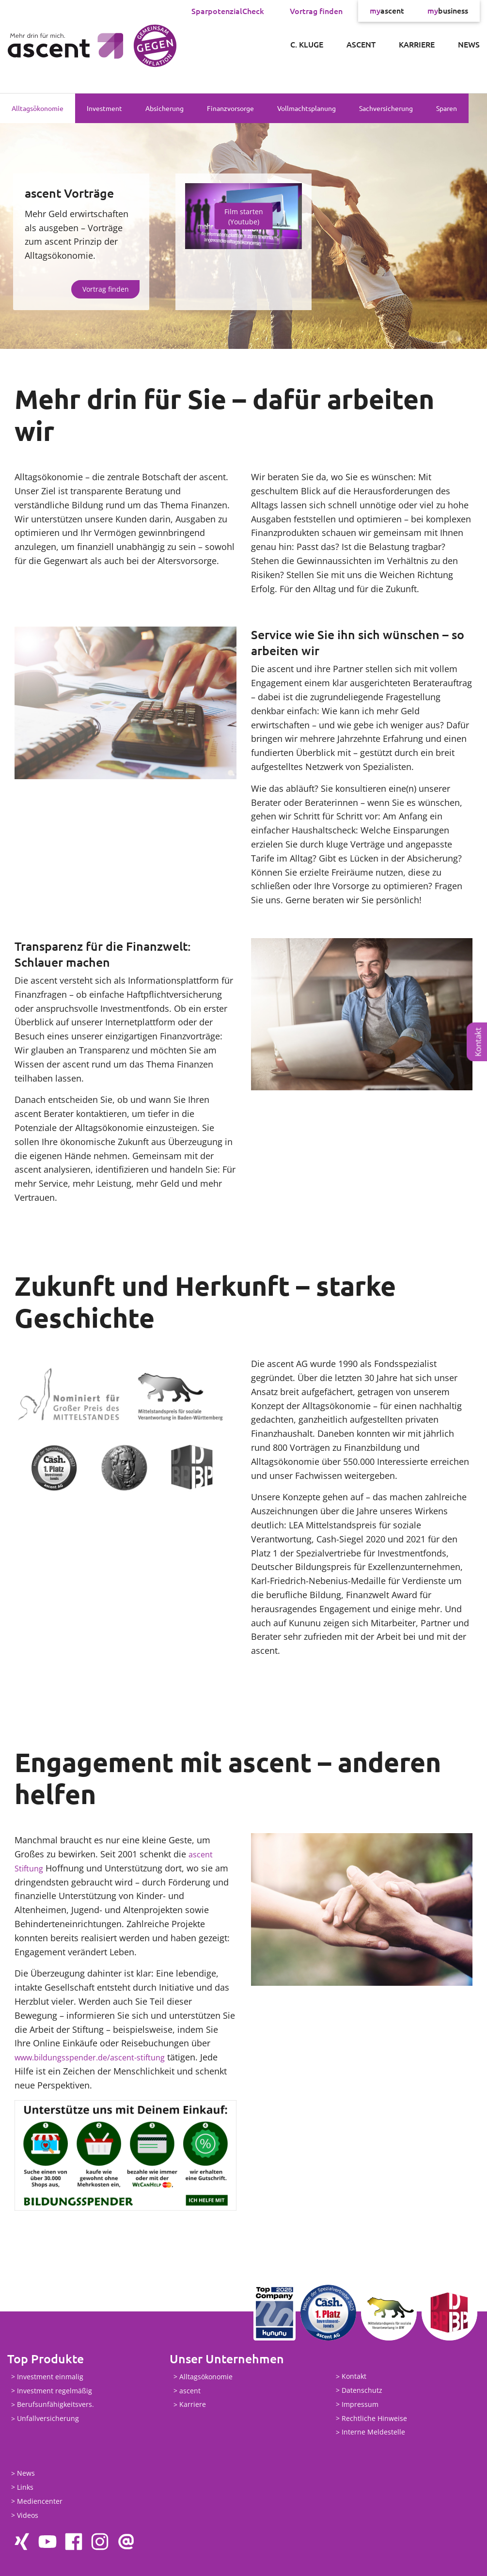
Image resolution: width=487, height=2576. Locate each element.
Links (25, 2487)
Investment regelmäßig (54, 2390)
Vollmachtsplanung (306, 108)
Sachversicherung (386, 108)
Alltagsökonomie (37, 108)
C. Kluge (306, 44)
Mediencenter (40, 2501)
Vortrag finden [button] (105, 289)
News (469, 44)
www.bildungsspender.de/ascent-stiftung (99, 2057)
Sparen (446, 108)
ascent (387, 10)
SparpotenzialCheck (227, 10)
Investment (104, 108)
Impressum (360, 2404)
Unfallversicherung (48, 2418)
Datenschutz (362, 2390)
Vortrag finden (316, 10)
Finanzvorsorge (230, 108)
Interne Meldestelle (373, 2432)
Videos (27, 2515)
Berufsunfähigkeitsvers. (55, 2404)
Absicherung (164, 108)
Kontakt (478, 1042)
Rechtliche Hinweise (374, 2418)
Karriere (417, 44)
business (447, 10)
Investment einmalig (50, 2376)
